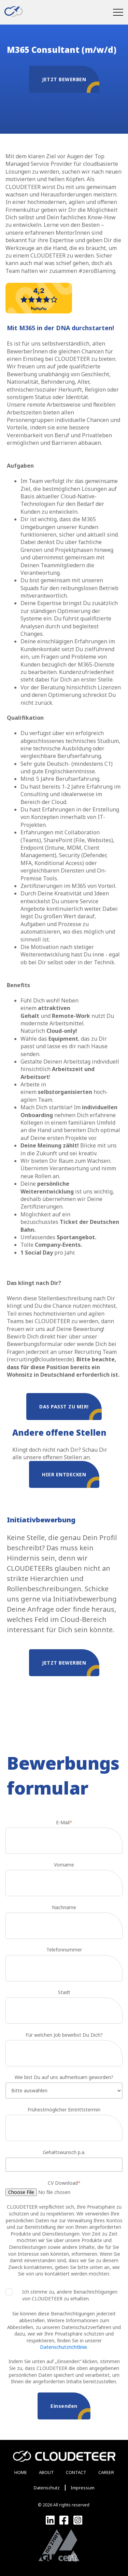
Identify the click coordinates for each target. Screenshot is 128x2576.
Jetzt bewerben (70, 1667)
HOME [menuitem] (20, 2472)
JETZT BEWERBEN (70, 84)
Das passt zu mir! (70, 1411)
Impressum (83, 2488)
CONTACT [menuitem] (76, 2472)
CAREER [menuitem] (106, 2472)
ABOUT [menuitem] (46, 2472)
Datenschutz (47, 2488)
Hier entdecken (70, 1479)
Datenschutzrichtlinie (63, 2347)
